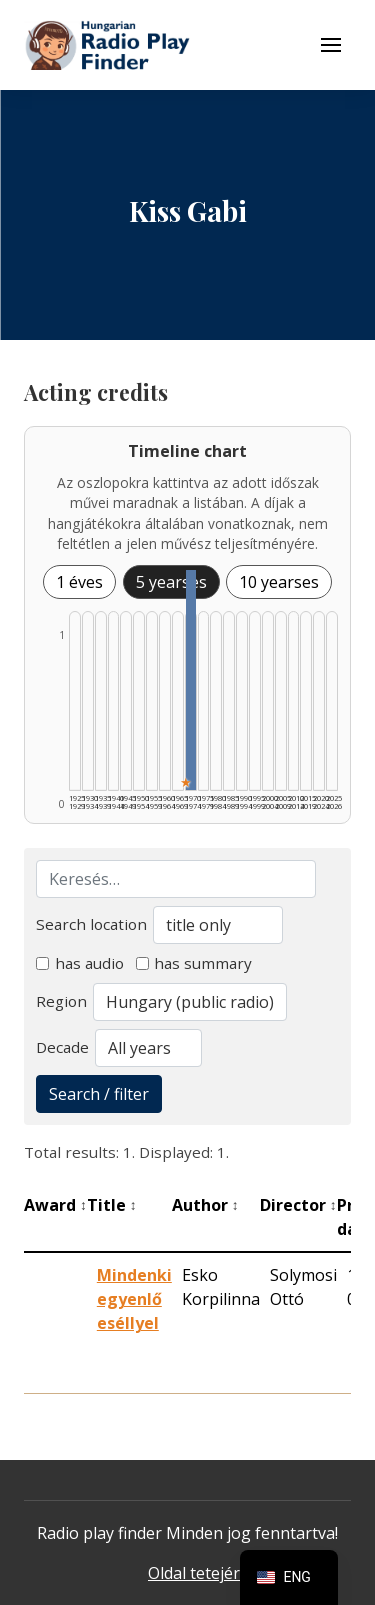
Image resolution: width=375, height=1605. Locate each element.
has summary (194, 963)
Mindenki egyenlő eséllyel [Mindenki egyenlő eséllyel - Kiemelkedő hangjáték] (134, 1299)
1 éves (79, 582)
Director (298, 1205)
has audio (80, 963)
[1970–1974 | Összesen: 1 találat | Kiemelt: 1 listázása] (191, 680)
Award (55, 1205)
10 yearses (279, 582)
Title (112, 1205)
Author (205, 1205)
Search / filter (99, 1094)
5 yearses (171, 582)
